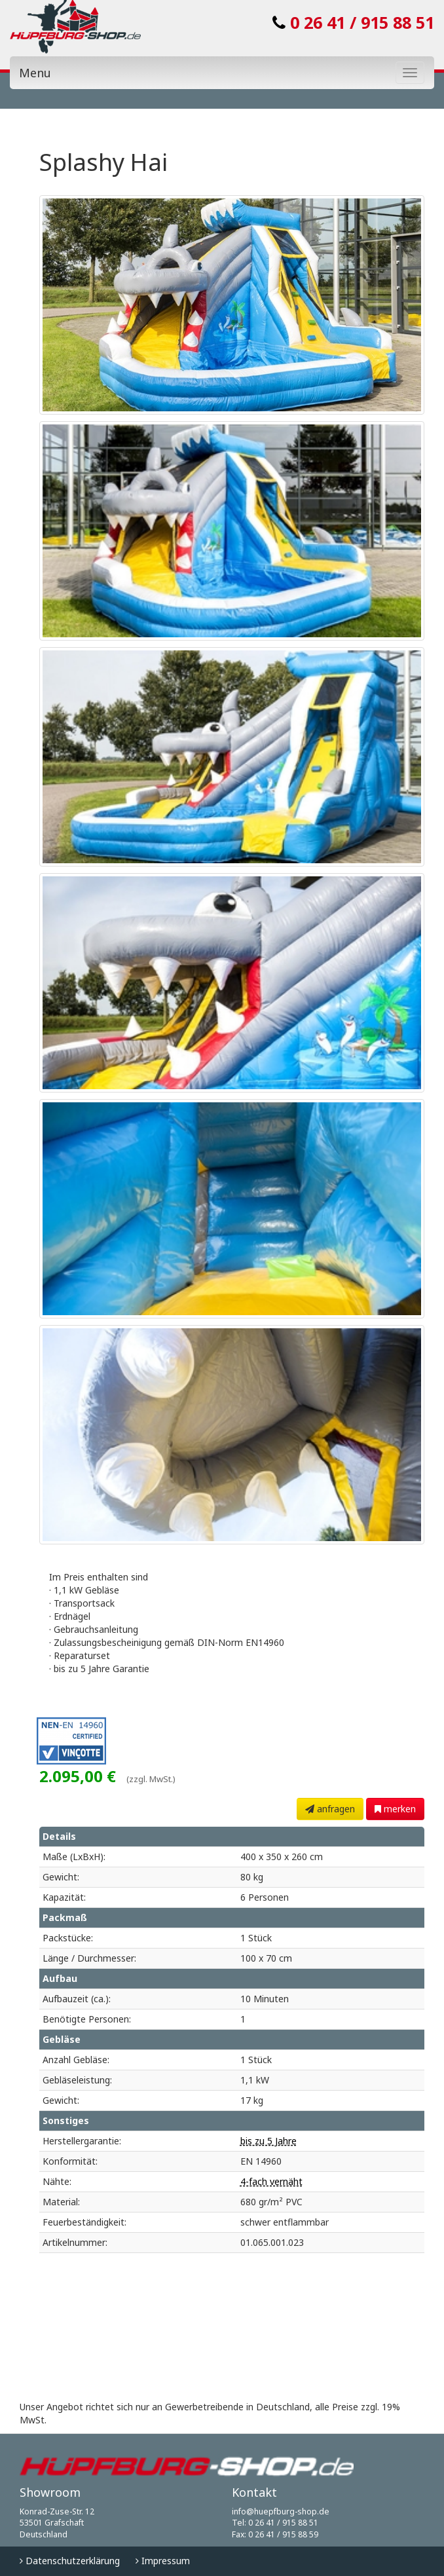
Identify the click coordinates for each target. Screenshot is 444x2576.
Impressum (163, 2560)
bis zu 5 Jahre (268, 2141)
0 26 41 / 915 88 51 (353, 22)
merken (395, 1808)
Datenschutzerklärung (70, 2560)
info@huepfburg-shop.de (280, 2511)
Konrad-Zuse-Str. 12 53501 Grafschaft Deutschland (57, 2523)
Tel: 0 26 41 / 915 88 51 (275, 2522)
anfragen (330, 1808)
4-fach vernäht (271, 2181)
